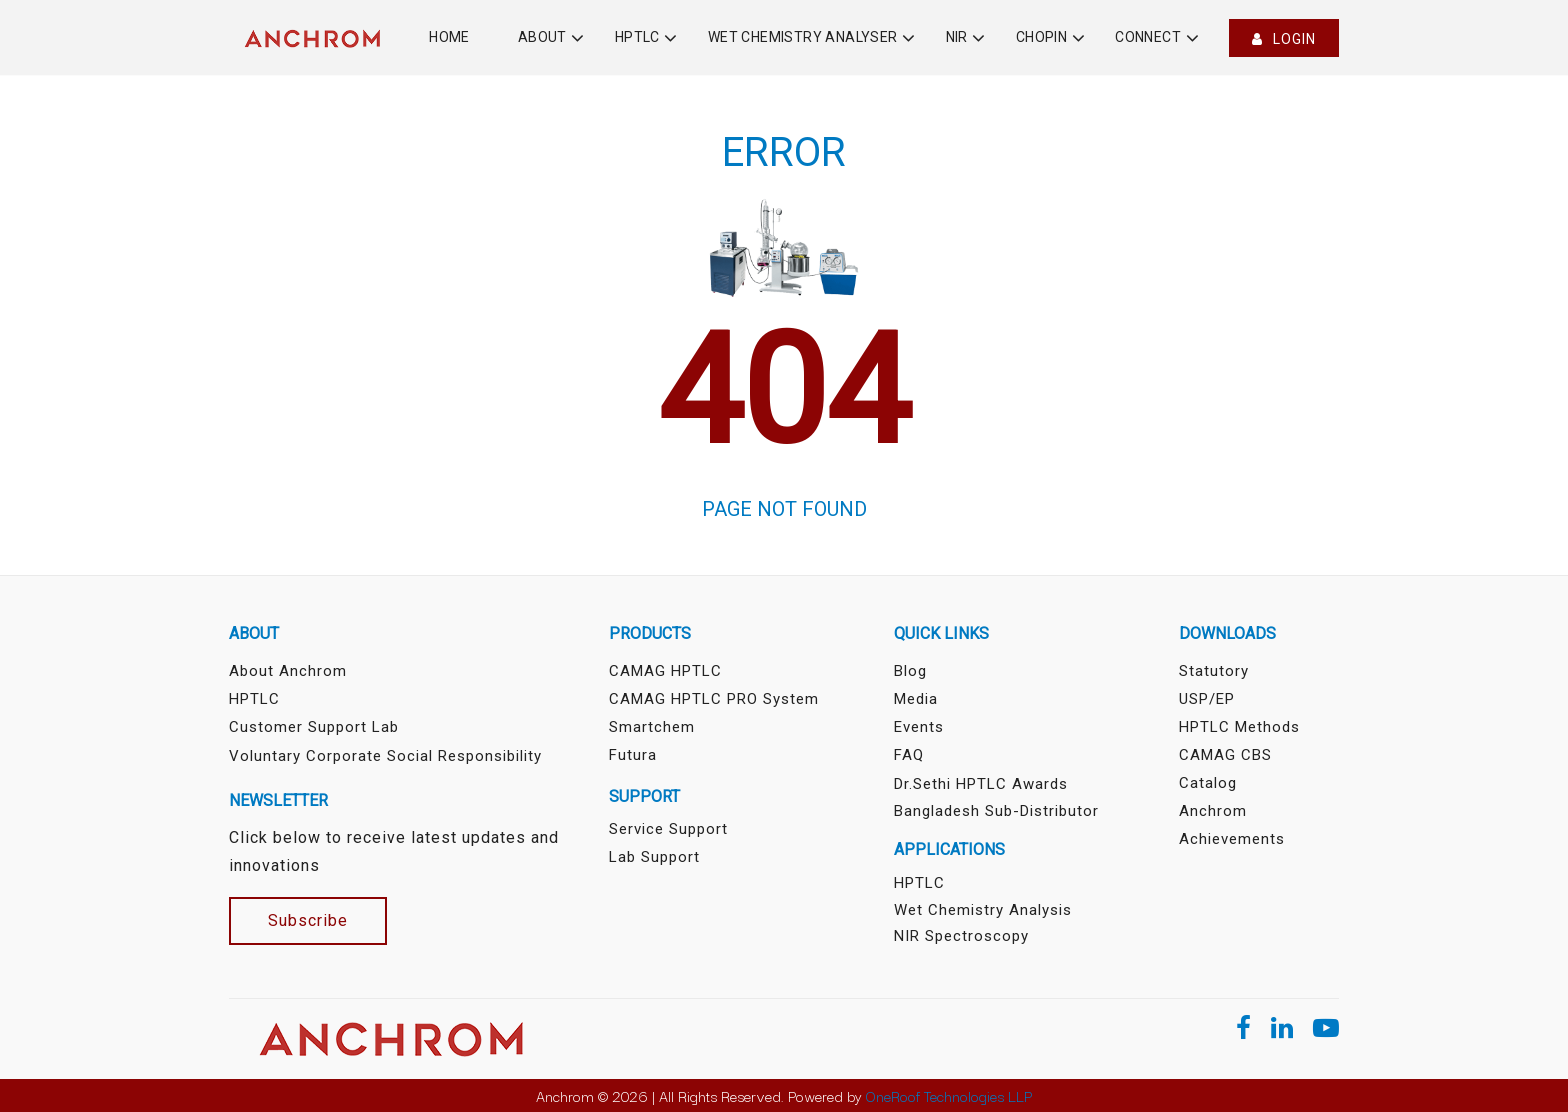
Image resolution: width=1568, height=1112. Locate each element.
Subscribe (308, 920)
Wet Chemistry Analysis (983, 910)
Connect (1148, 37)
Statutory (1214, 671)
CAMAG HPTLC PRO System (714, 699)
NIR (957, 37)
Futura (633, 755)
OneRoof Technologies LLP (949, 1095)
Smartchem (652, 727)
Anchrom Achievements (1232, 825)
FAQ (909, 755)
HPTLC (637, 37)
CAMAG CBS (1225, 755)
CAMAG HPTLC (665, 671)
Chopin (1041, 37)
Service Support (668, 829)
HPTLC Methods (1239, 727)
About (542, 37)
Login (1284, 39)
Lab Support (654, 857)
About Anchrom (288, 671)
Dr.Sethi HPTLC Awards (981, 784)
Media (916, 699)
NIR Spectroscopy (961, 936)
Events (919, 727)
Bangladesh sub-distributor (996, 811)
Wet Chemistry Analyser (803, 37)
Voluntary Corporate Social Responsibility (385, 756)
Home (449, 37)
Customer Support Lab (314, 727)
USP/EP (1207, 699)
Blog (910, 671)
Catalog (1208, 783)
